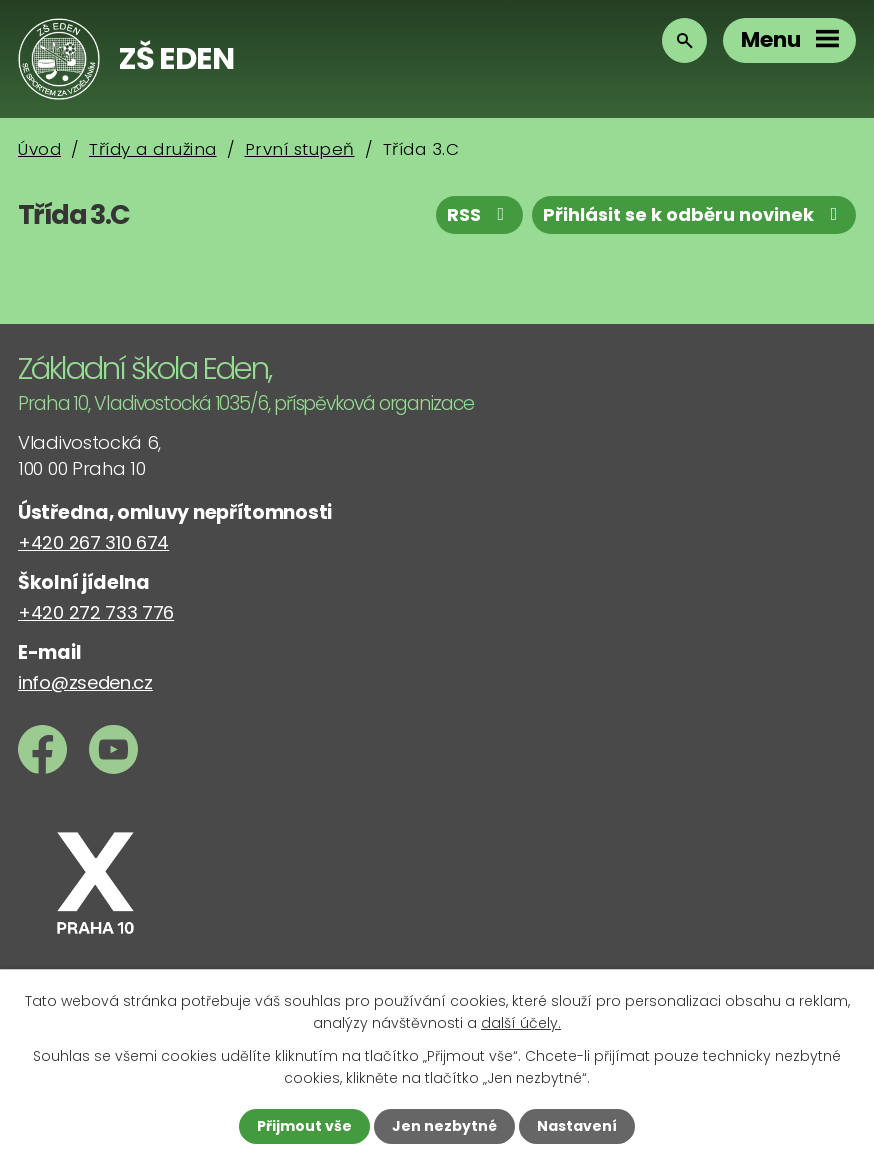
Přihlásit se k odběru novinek (694, 214)
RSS (480, 214)
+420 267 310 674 (93, 542)
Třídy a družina (153, 149)
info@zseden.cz (85, 682)
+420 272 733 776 (96, 612)
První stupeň (300, 149)
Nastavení (577, 1126)
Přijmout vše (304, 1126)
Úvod (39, 149)
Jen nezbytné (444, 1126)
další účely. (521, 1023)
